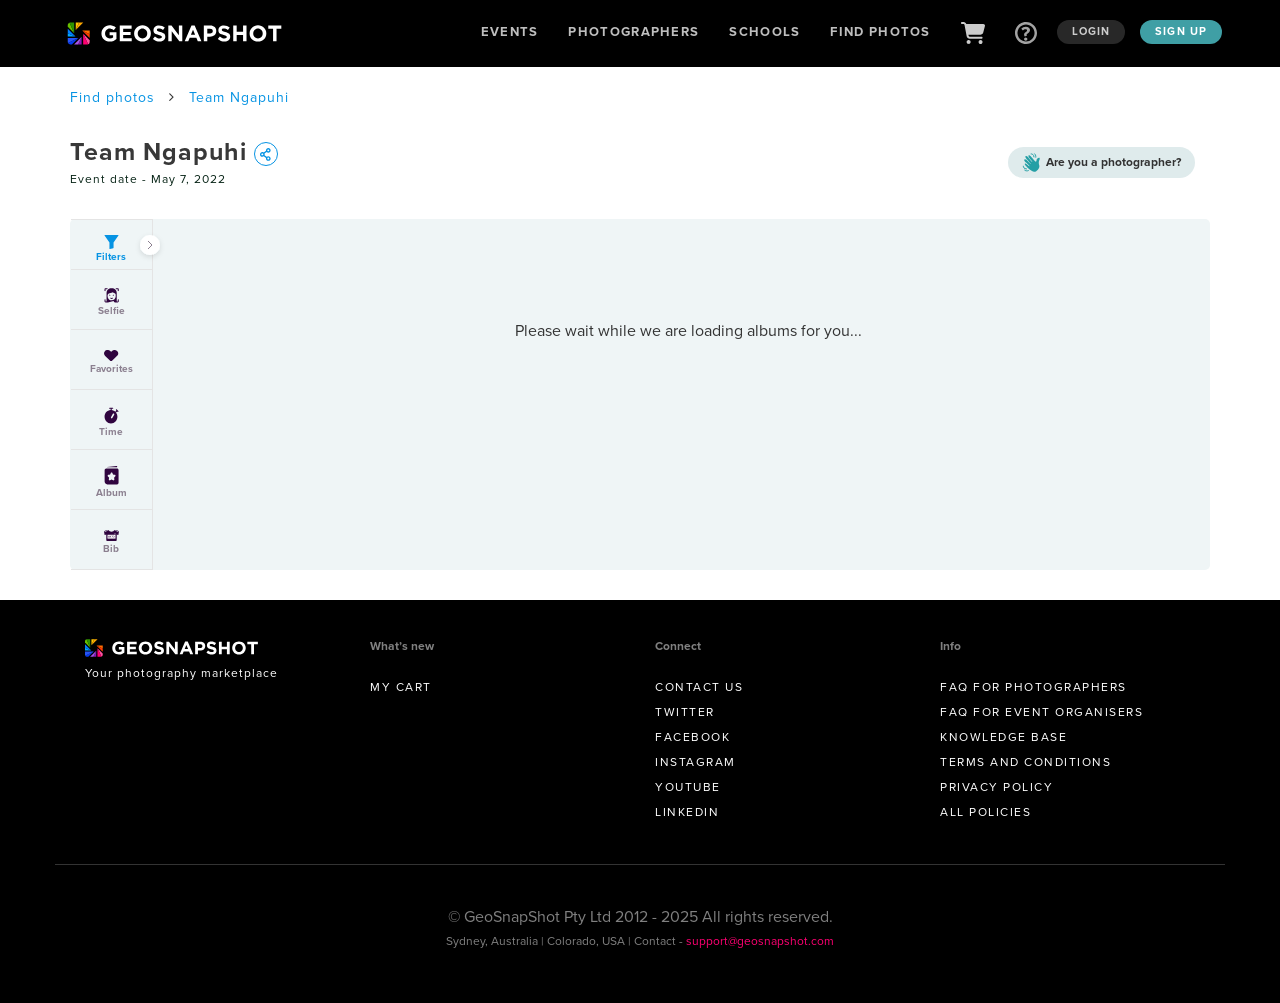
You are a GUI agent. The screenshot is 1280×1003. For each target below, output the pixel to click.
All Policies (985, 812)
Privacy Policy (996, 787)
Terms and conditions (1025, 762)
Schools (764, 31)
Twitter (685, 712)
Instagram (695, 762)
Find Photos (880, 31)
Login (1091, 31)
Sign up (1181, 31)
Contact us (699, 687)
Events (510, 31)
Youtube (688, 787)
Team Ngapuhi (239, 97)
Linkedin (687, 812)
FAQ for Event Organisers (1041, 712)
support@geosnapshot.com (760, 941)
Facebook (692, 737)
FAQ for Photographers (1033, 687)
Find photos (112, 97)
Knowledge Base (1003, 737)
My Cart (401, 687)
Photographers (633, 31)
